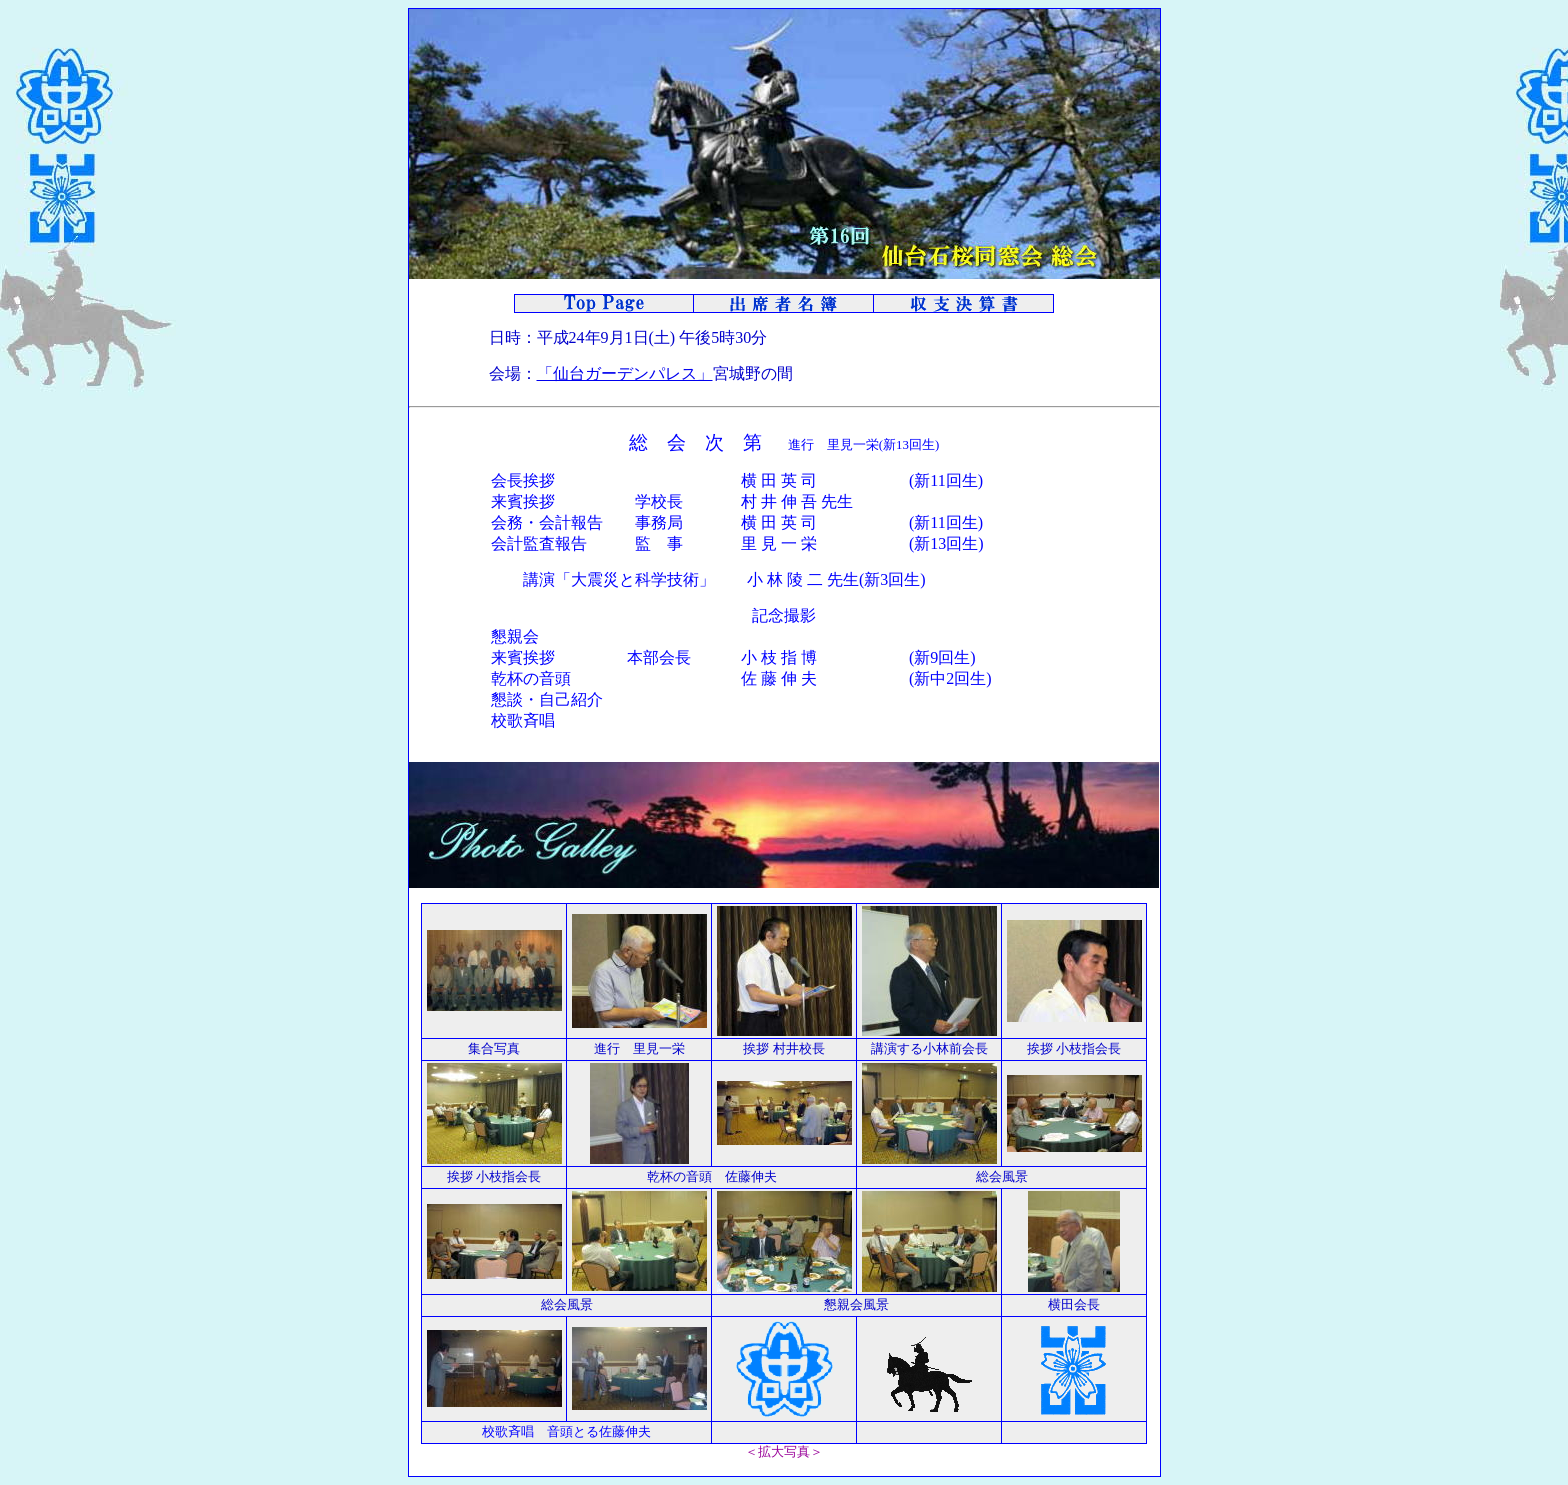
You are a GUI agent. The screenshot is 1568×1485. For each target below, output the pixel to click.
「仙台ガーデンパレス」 (625, 373)
